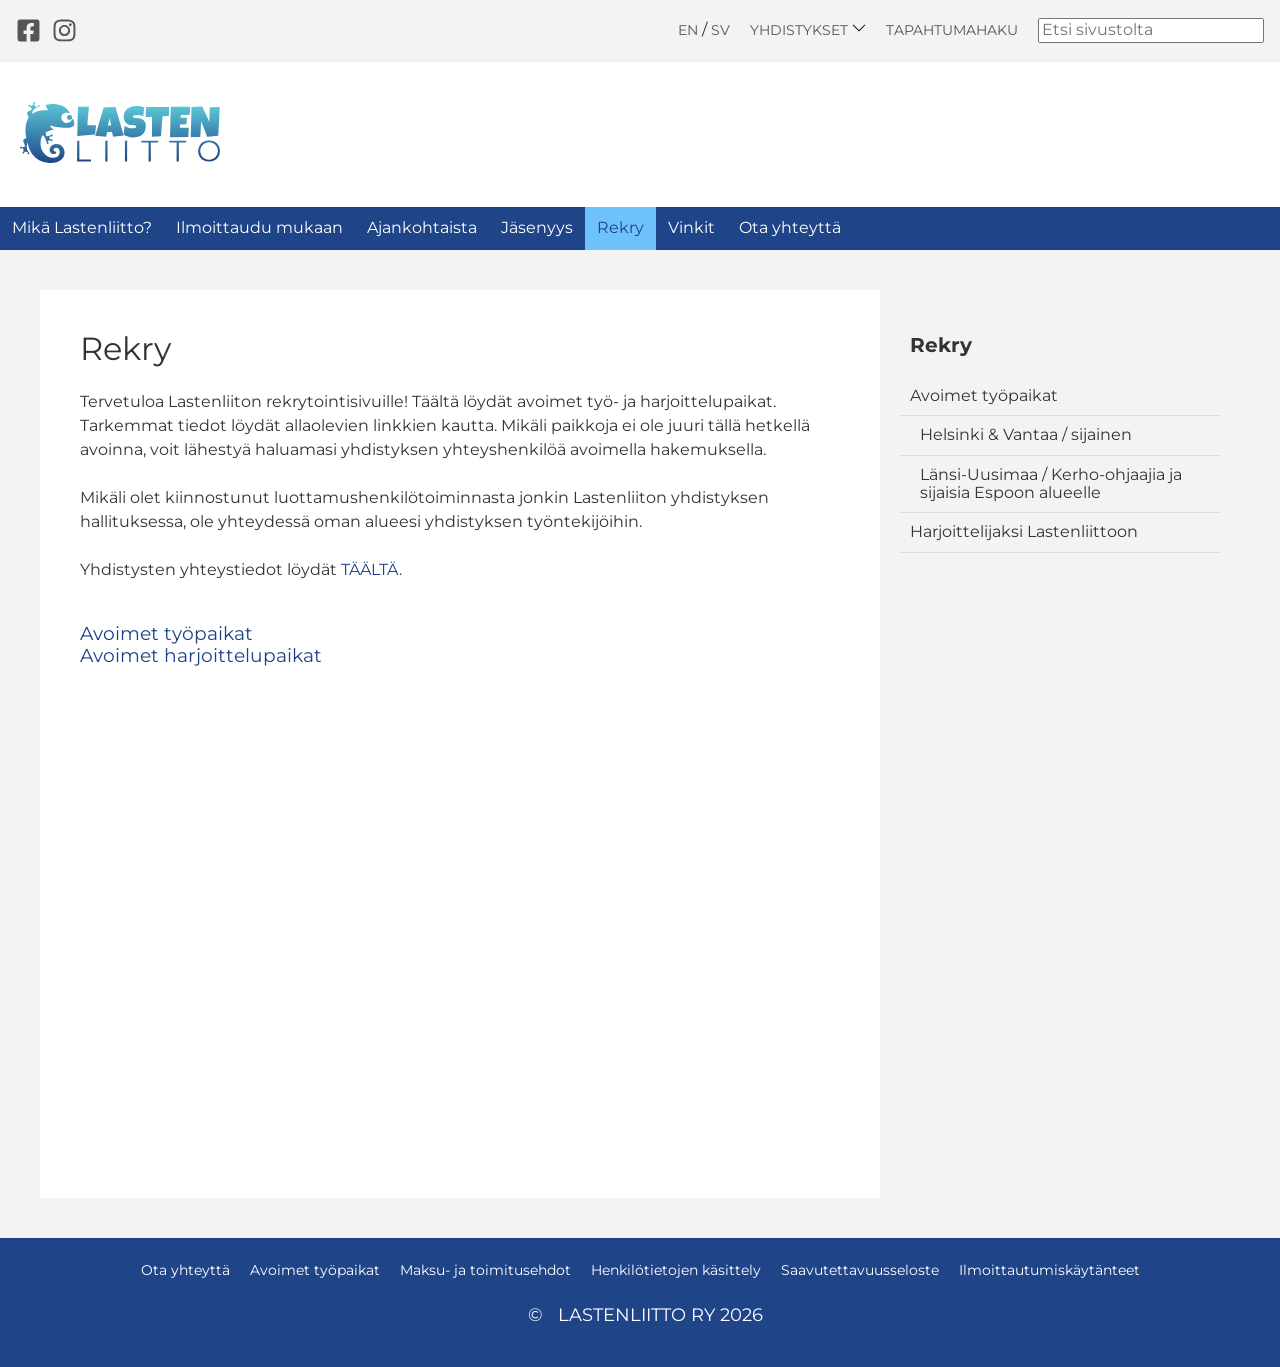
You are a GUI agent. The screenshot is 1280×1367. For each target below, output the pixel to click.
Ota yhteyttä (790, 227)
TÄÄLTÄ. (371, 569)
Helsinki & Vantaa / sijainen (1026, 434)
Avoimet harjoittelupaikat (201, 655)
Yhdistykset (808, 29)
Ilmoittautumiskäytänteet (1049, 1270)
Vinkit (691, 227)
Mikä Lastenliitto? (82, 227)
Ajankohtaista (422, 227)
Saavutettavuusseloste (860, 1270)
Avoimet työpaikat (984, 395)
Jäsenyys (537, 227)
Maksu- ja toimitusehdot (485, 1270)
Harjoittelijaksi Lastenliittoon (1024, 531)
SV (720, 30)
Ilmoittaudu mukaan (259, 227)
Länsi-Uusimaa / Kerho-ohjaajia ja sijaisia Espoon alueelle (1051, 483)
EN (688, 30)
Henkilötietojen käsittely (676, 1270)
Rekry (620, 227)
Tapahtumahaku (952, 30)
